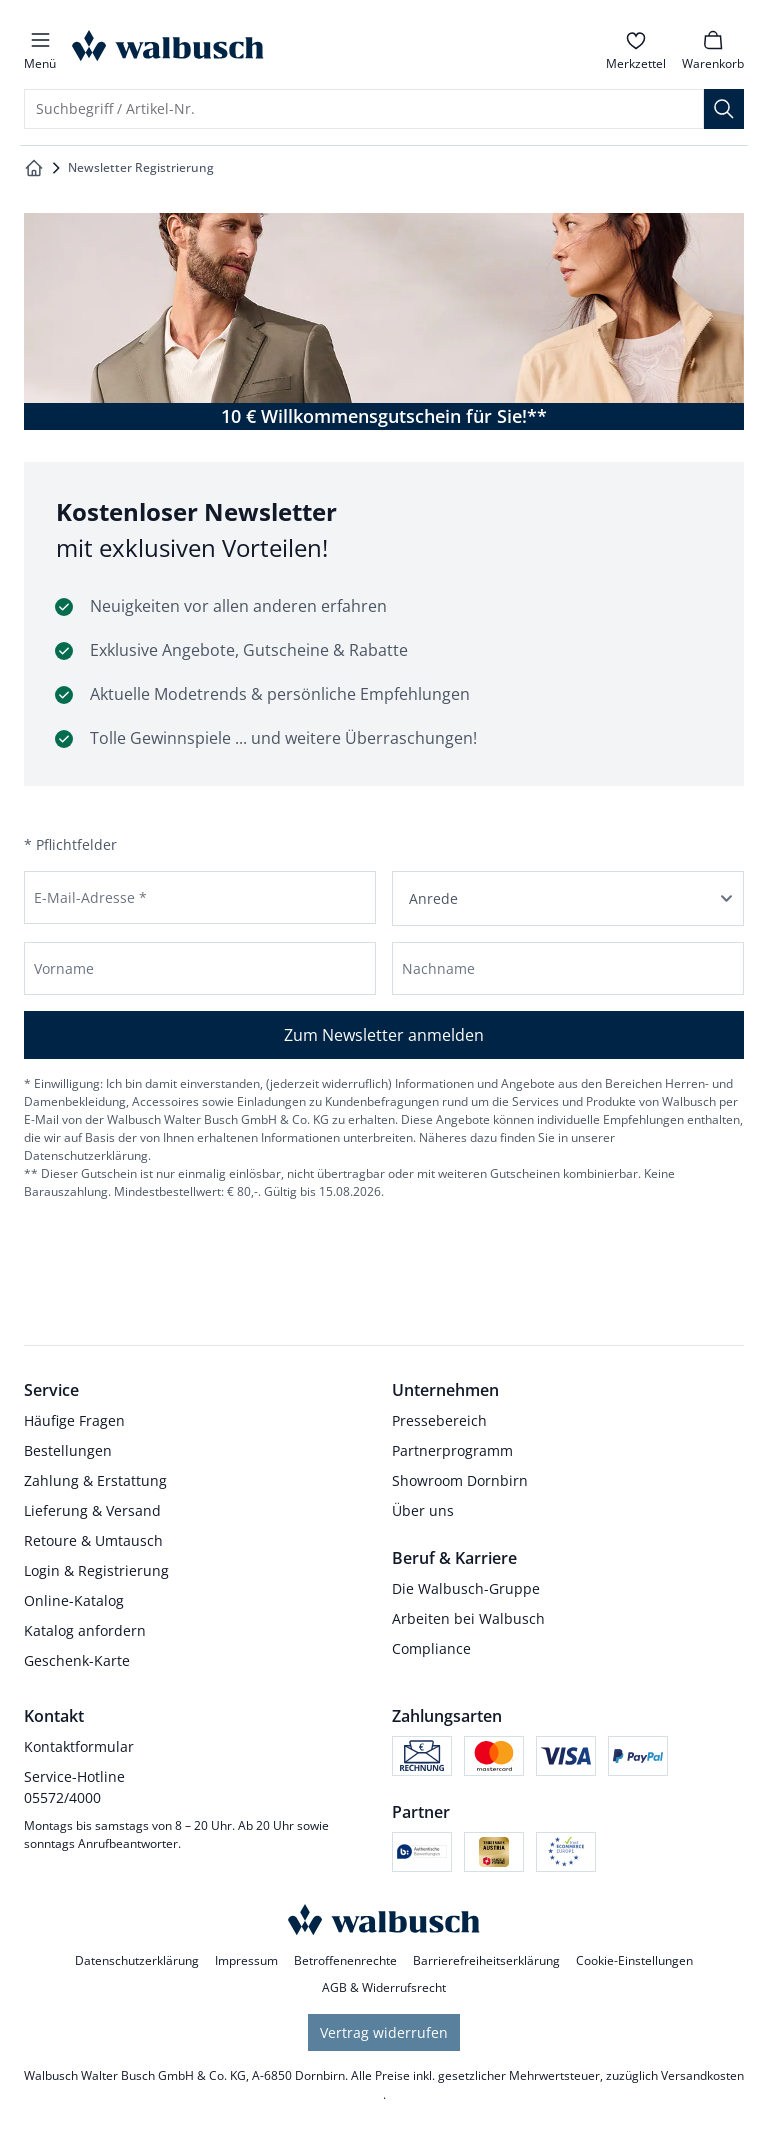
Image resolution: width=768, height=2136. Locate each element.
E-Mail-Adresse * (90, 897)
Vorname (64, 968)
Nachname (438, 968)
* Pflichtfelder (70, 844)
